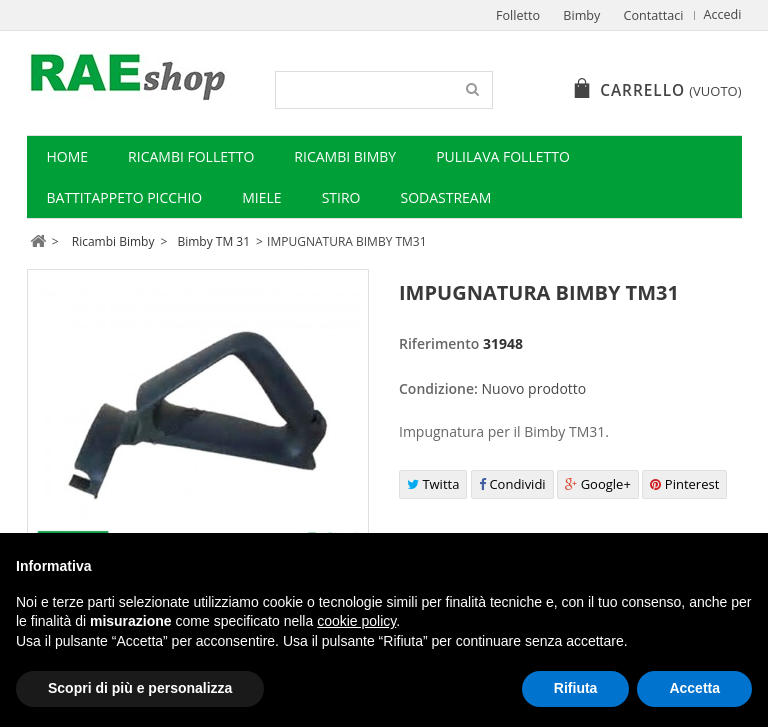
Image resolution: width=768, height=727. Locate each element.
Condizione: (438, 388)
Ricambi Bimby (345, 156)
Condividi (512, 484)
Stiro (341, 197)
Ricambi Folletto (191, 156)
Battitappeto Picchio (125, 197)
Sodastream (445, 197)
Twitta (433, 484)
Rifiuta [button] (576, 688)
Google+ (598, 484)
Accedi (723, 14)
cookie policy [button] (356, 621)
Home (68, 156)
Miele (261, 197)
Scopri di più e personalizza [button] (140, 688)
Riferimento (439, 343)
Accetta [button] (694, 688)
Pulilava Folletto (503, 156)
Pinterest (684, 484)
